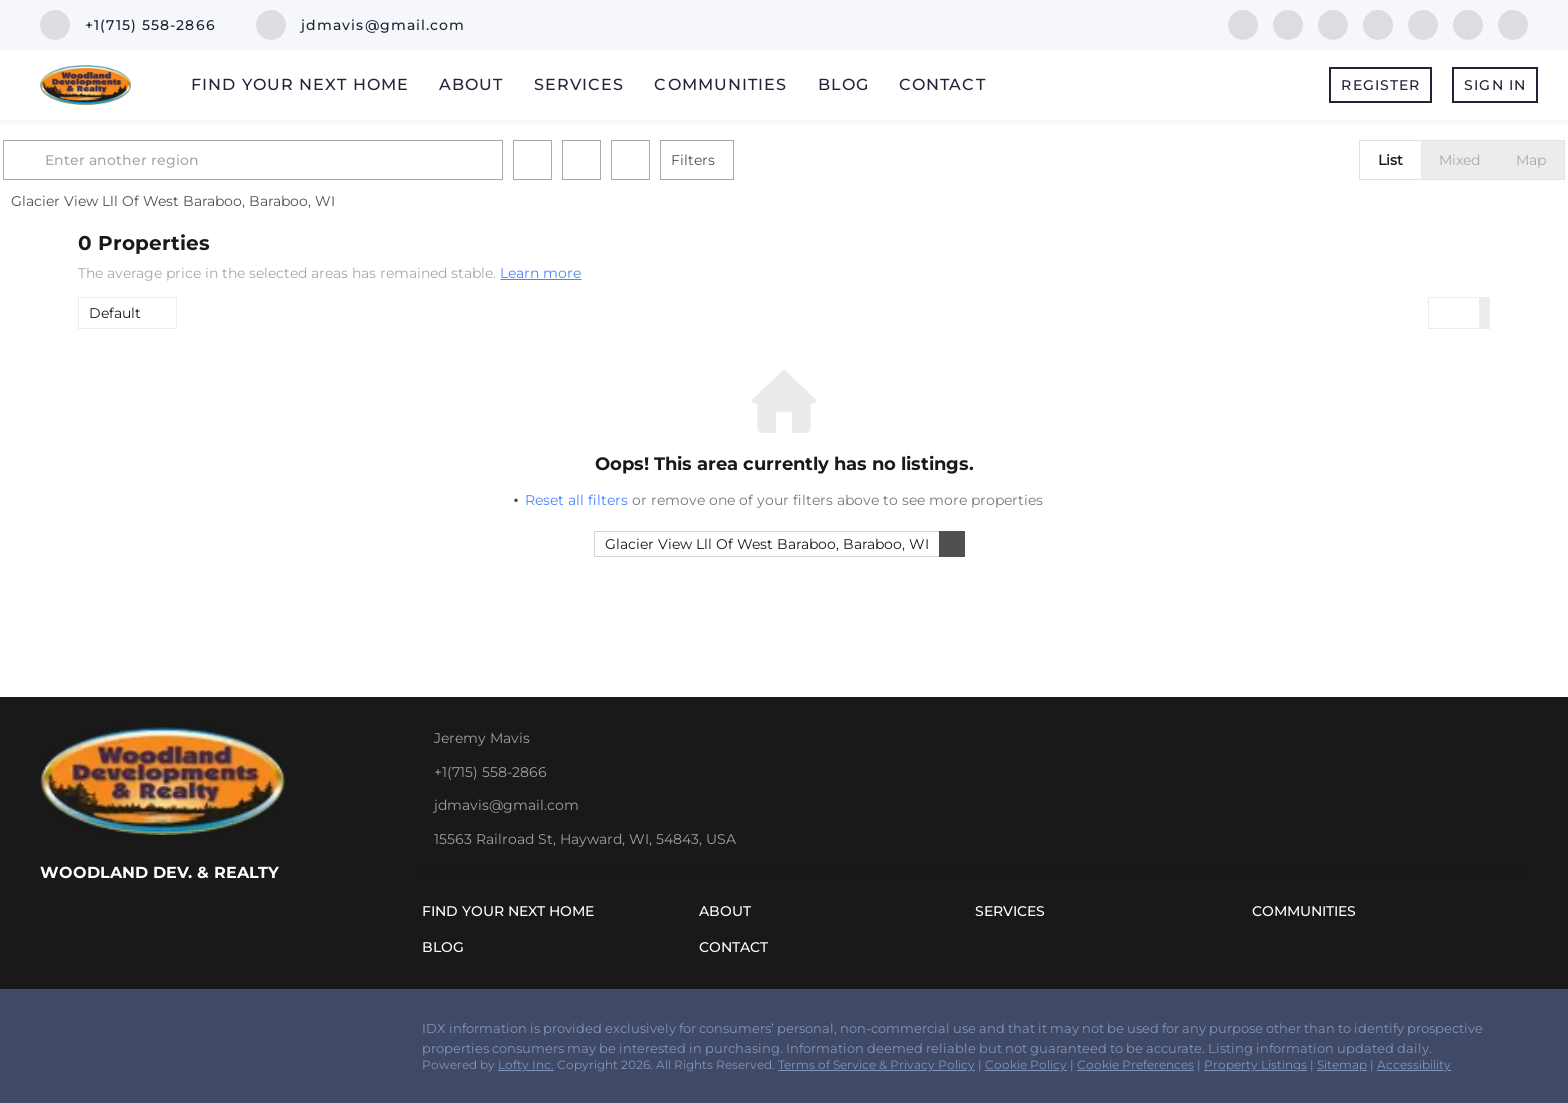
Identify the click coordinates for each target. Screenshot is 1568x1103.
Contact (942, 84)
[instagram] (1423, 23)
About (471, 84)
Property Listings (1255, 1064)
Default (115, 313)
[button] (102, 160)
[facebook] (1243, 23)
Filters (768, 160)
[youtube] (1468, 23)
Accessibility (1414, 1064)
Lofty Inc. (526, 1064)
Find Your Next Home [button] (300, 84)
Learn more (540, 273)
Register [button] (1380, 85)
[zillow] (1333, 23)
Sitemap (1342, 1064)
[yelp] (1378, 23)
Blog (843, 84)
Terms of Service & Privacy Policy (876, 1064)
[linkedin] (1288, 23)
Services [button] (579, 84)
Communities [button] (720, 84)
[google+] (1513, 23)
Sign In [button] (1495, 85)
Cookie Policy (1026, 1064)
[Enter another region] (336, 160)
